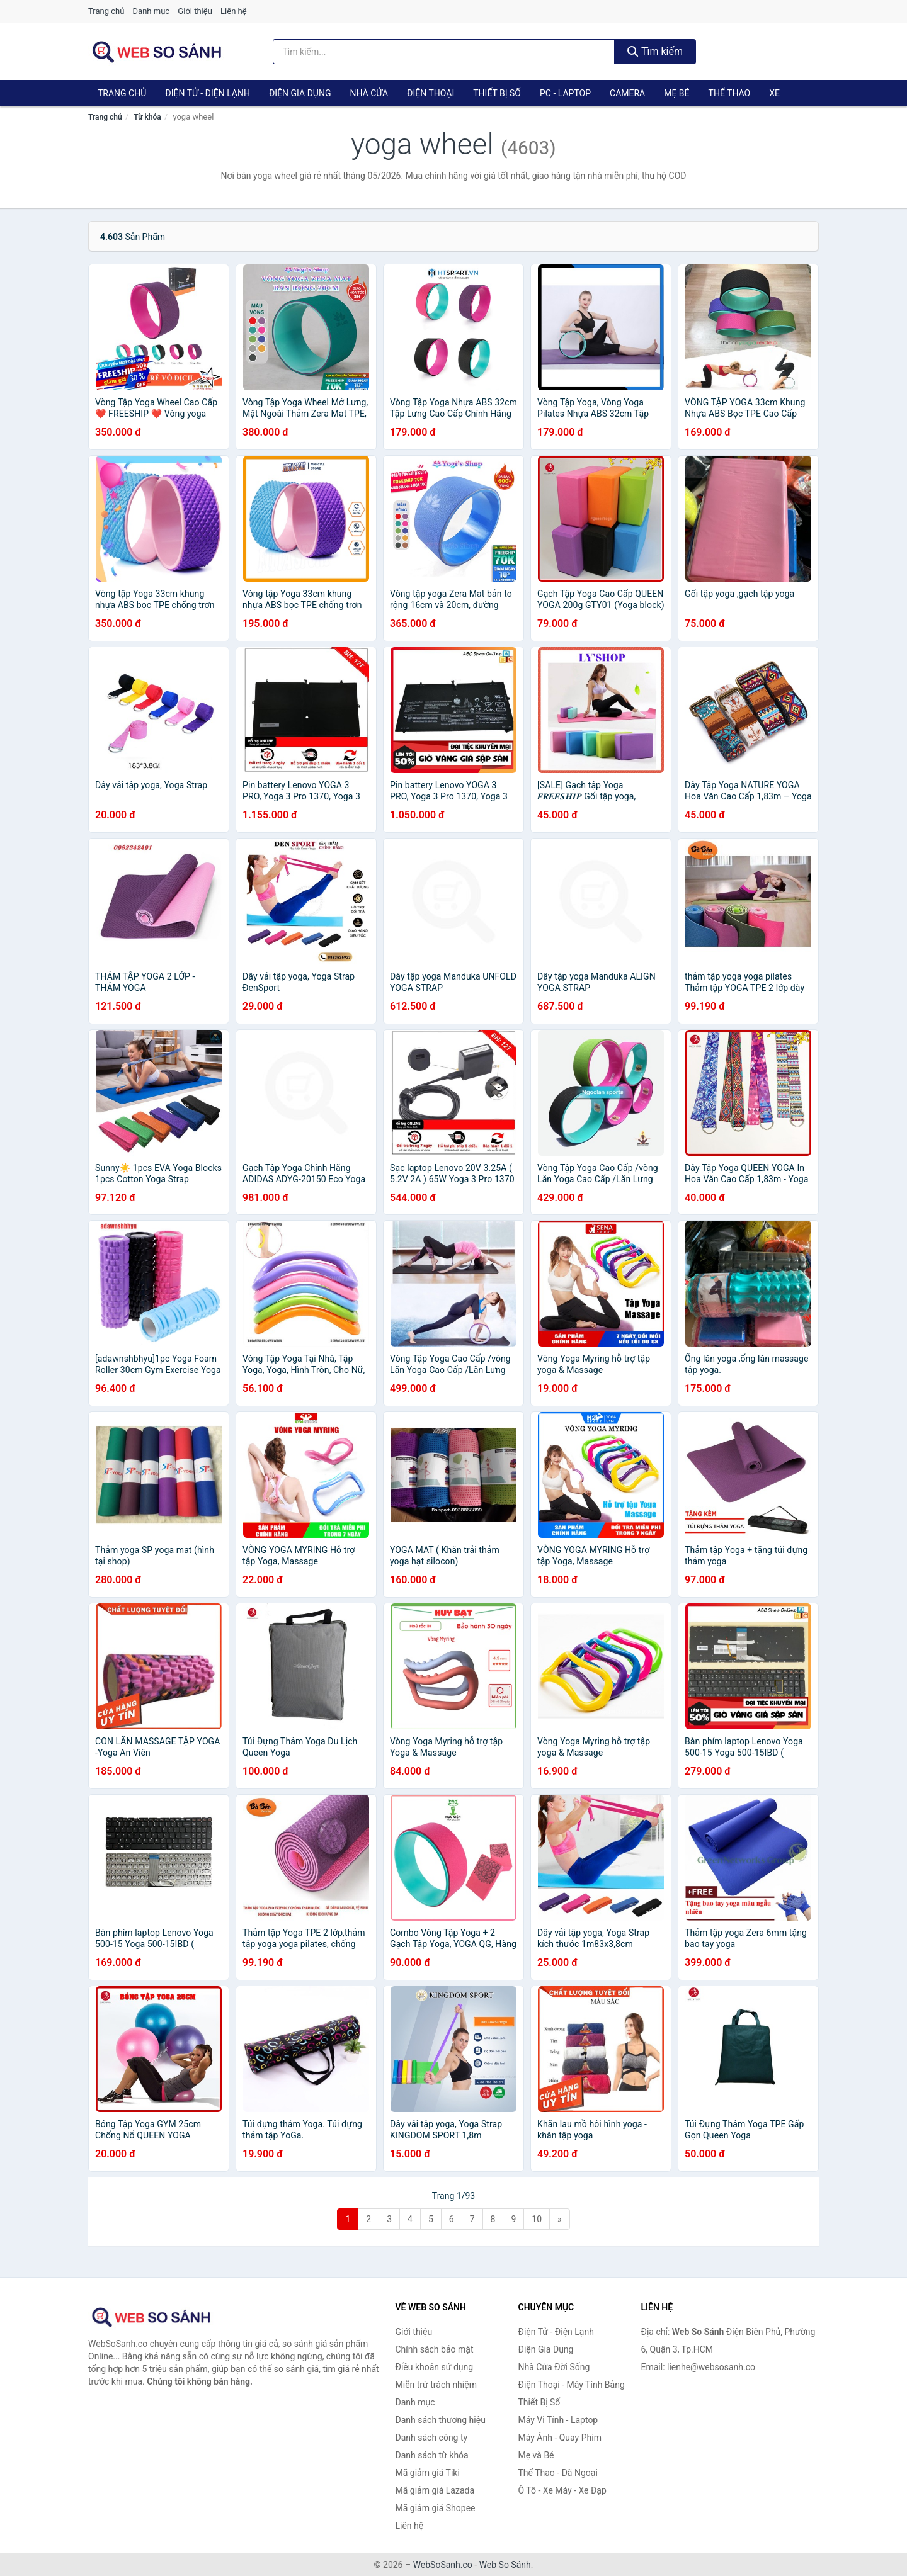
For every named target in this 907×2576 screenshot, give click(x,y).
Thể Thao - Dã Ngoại (558, 2473)
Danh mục (151, 11)
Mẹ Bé (676, 93)
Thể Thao (730, 93)
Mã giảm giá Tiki (428, 2473)
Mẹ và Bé (536, 2455)
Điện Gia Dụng (300, 93)
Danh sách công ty (432, 2437)
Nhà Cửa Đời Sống (554, 2367)
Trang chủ (106, 11)
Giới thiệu (195, 11)
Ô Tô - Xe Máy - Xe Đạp (562, 2490)
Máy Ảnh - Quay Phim (560, 2437)
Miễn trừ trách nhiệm (436, 2385)
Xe (774, 93)
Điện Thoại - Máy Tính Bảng (571, 2385)
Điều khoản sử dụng (435, 2367)
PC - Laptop (565, 93)
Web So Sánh (505, 2565)
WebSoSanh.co (442, 2565)
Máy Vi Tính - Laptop (558, 2420)
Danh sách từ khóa (432, 2455)
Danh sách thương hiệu (441, 2420)
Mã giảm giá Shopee (436, 2508)
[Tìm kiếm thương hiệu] (444, 51)
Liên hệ (233, 11)
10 (537, 2219)
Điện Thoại (430, 93)
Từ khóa (147, 117)
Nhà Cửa (369, 93)
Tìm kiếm (655, 51)
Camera (627, 93)
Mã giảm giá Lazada (435, 2490)
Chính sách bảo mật (435, 2349)
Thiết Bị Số (497, 93)
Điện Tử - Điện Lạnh (207, 93)
